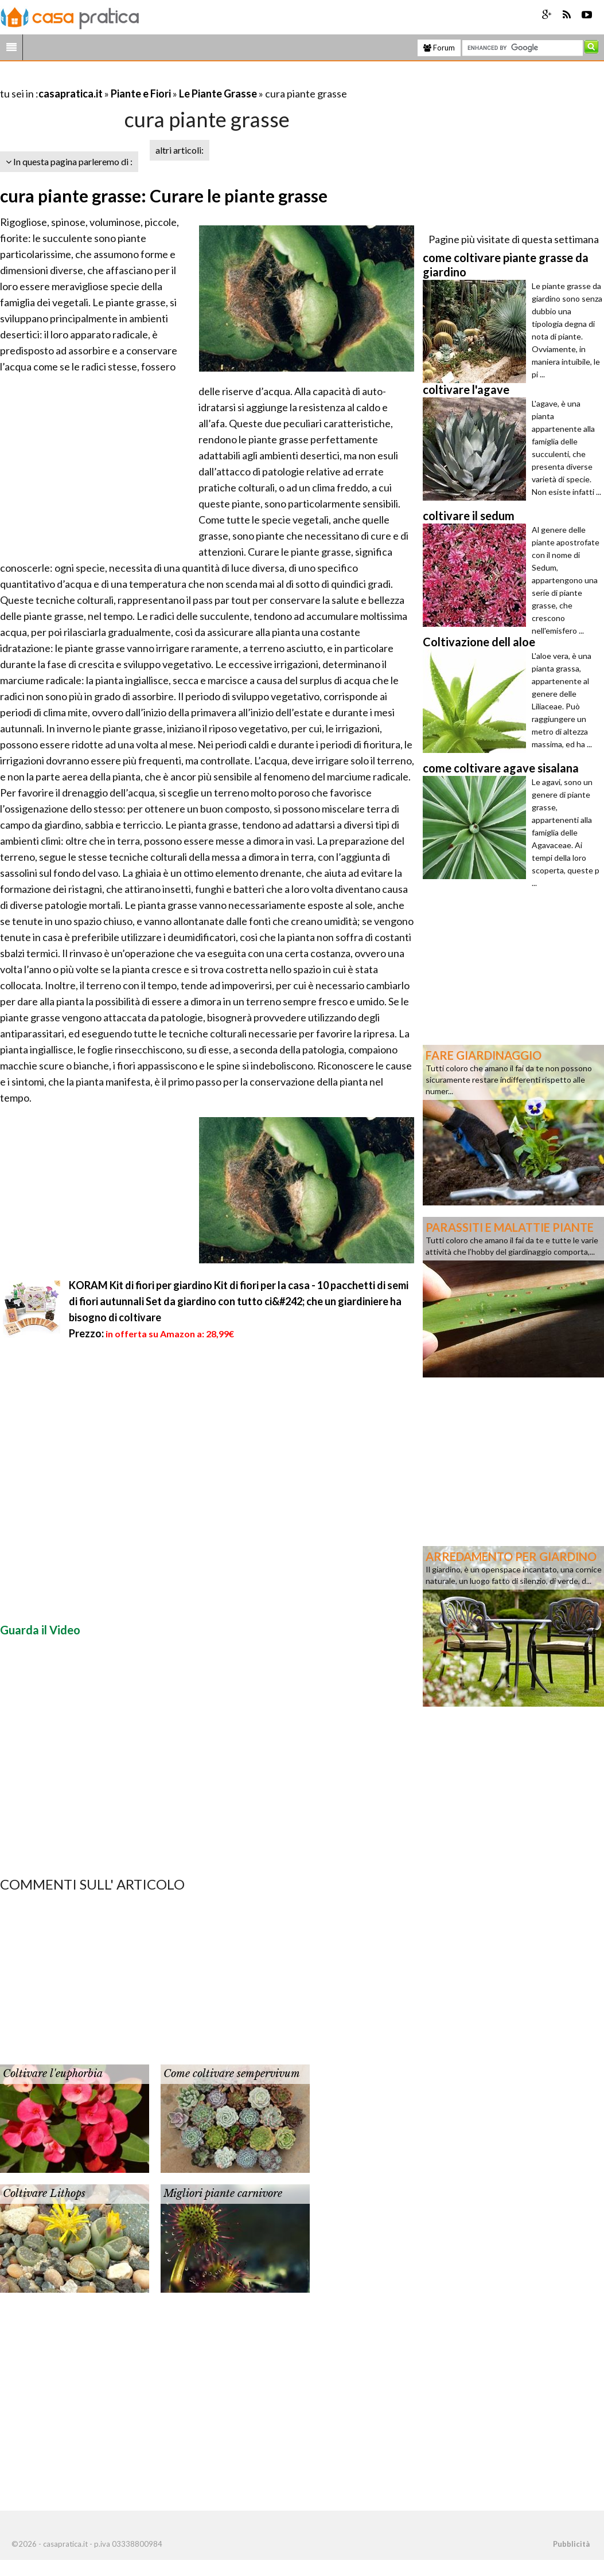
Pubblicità (571, 2543)
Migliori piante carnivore (222, 2193)
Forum (439, 47)
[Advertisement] (134, 79)
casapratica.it (70, 93)
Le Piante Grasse (218, 93)
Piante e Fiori (141, 93)
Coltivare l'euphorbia (53, 2073)
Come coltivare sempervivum (231, 2073)
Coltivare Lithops (44, 2193)
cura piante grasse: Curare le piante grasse (164, 195)
